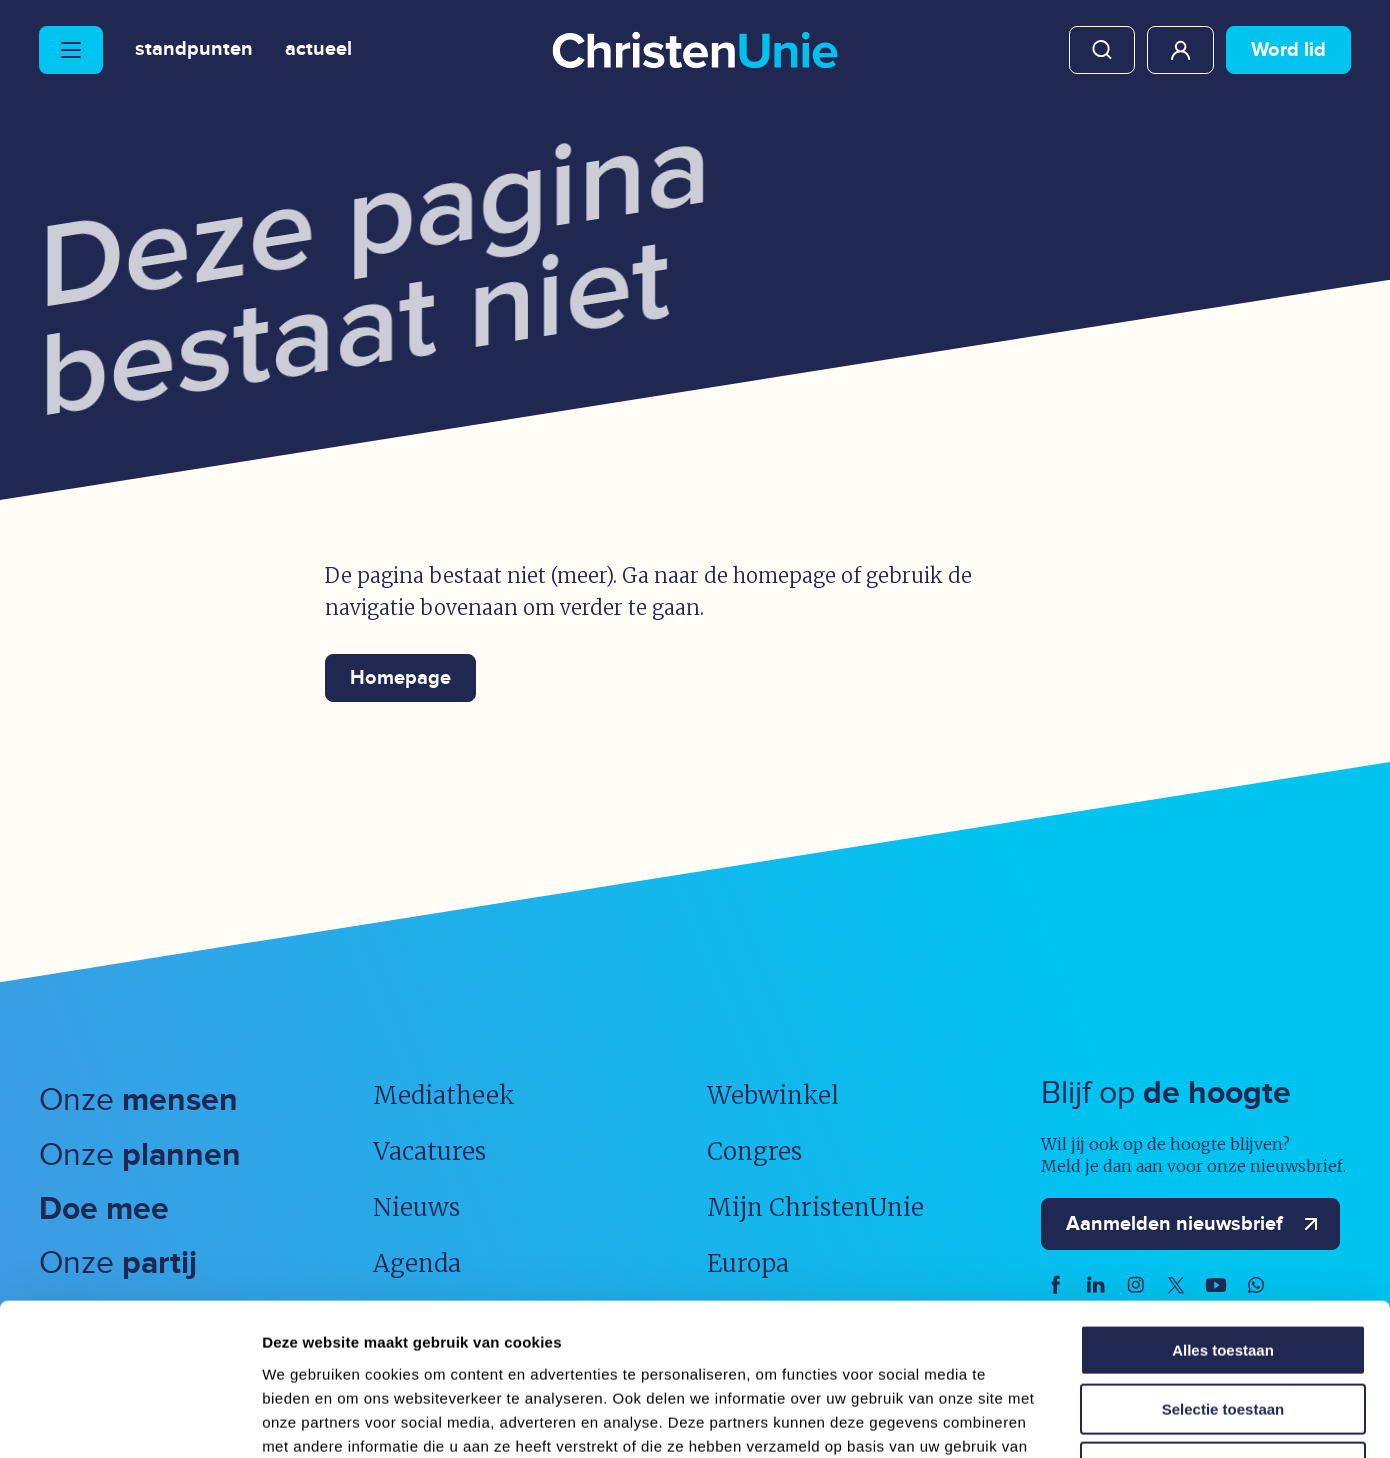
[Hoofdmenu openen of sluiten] (71, 50)
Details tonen (1080, 1418)
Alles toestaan (1223, 1213)
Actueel (318, 50)
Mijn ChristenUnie (1180, 50)
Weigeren (1222, 1330)
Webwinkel (773, 1095)
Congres (754, 1151)
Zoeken (1102, 50)
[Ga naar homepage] (695, 52)
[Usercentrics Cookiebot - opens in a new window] (129, 1419)
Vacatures (429, 1151)
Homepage (400, 678)
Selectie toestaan (1223, 1272)
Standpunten (194, 50)
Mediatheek (444, 1095)
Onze (138, 1100)
